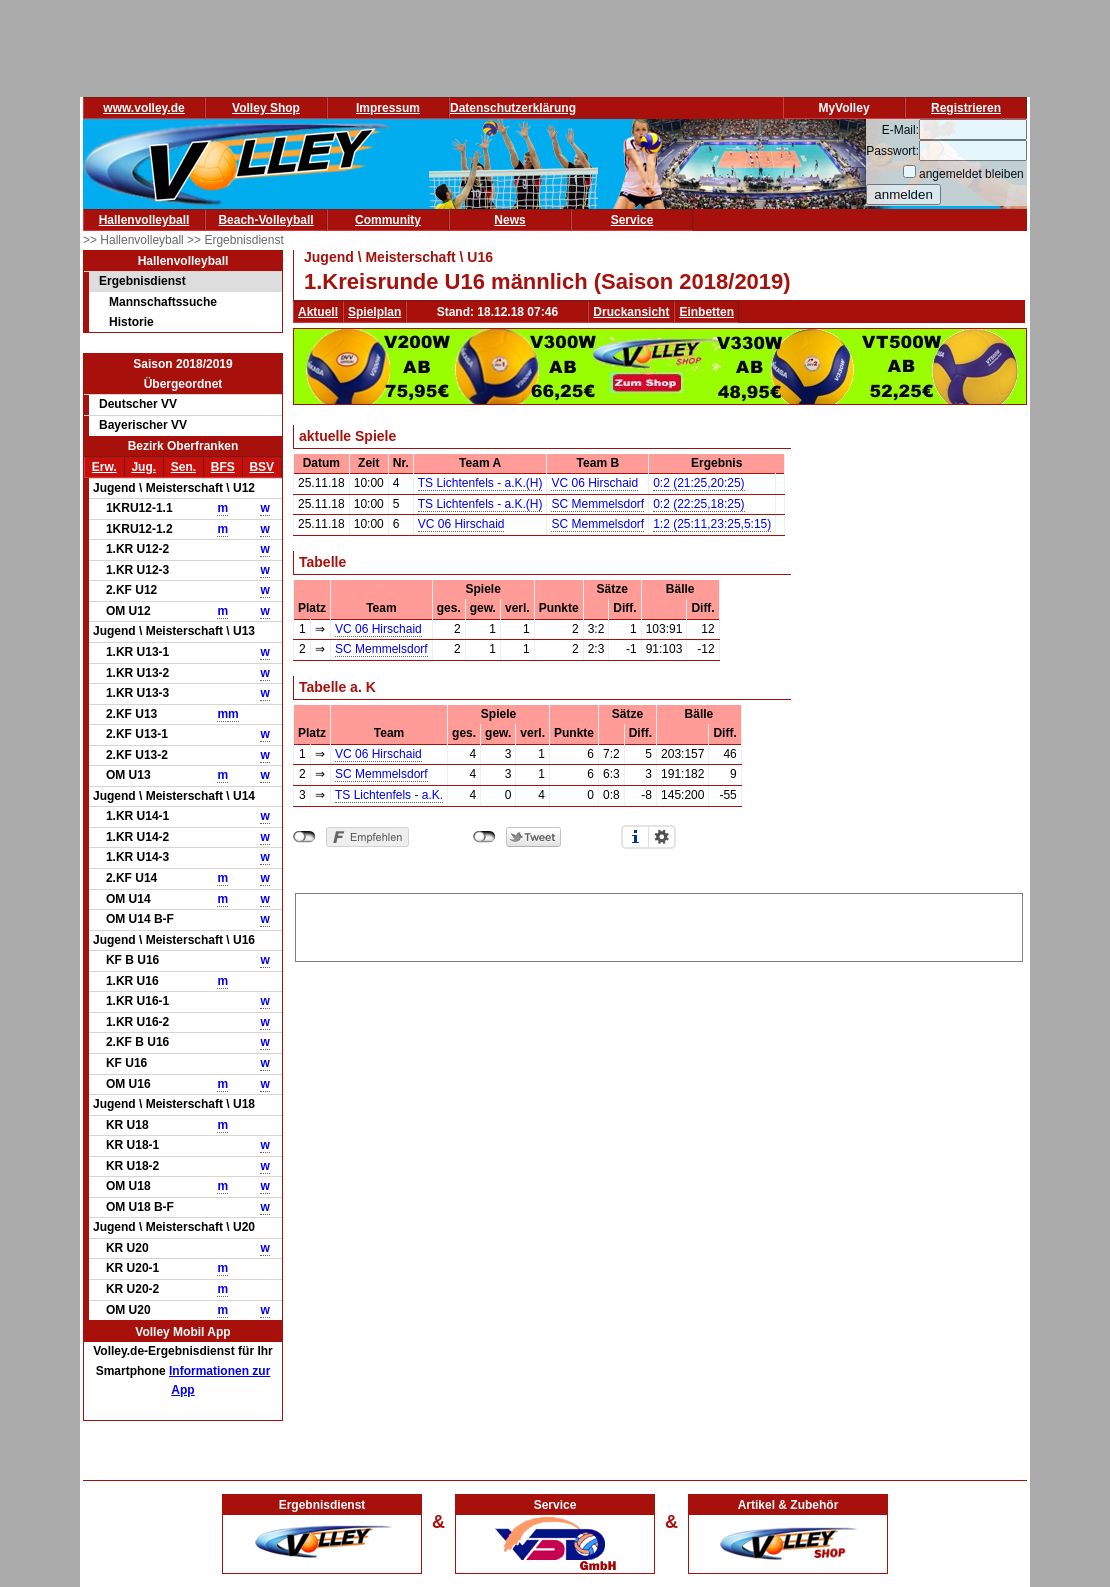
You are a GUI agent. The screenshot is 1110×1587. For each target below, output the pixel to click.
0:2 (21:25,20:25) (698, 483)
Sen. (183, 467)
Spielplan (374, 312)
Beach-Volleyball (265, 220)
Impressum (388, 108)
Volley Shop (266, 108)
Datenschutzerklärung (513, 108)
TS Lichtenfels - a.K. (389, 795)
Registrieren (966, 108)
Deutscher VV (138, 404)
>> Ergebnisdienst (235, 240)
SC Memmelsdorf (597, 504)
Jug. (143, 467)
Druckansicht (631, 312)
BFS (223, 467)
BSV (261, 467)
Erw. (104, 467)
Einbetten (706, 312)
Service (632, 220)
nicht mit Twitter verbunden (484, 837)
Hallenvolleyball (144, 220)
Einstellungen (662, 837)
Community (388, 220)
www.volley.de (143, 108)
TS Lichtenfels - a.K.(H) (480, 483)
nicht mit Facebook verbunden (304, 837)
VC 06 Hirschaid (594, 483)
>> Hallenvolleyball (135, 240)
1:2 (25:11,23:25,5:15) (712, 524)
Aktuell (318, 312)
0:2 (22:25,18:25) (698, 504)
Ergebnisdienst (142, 281)
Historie (131, 322)
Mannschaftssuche (163, 302)
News (509, 220)
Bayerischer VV (143, 425)
